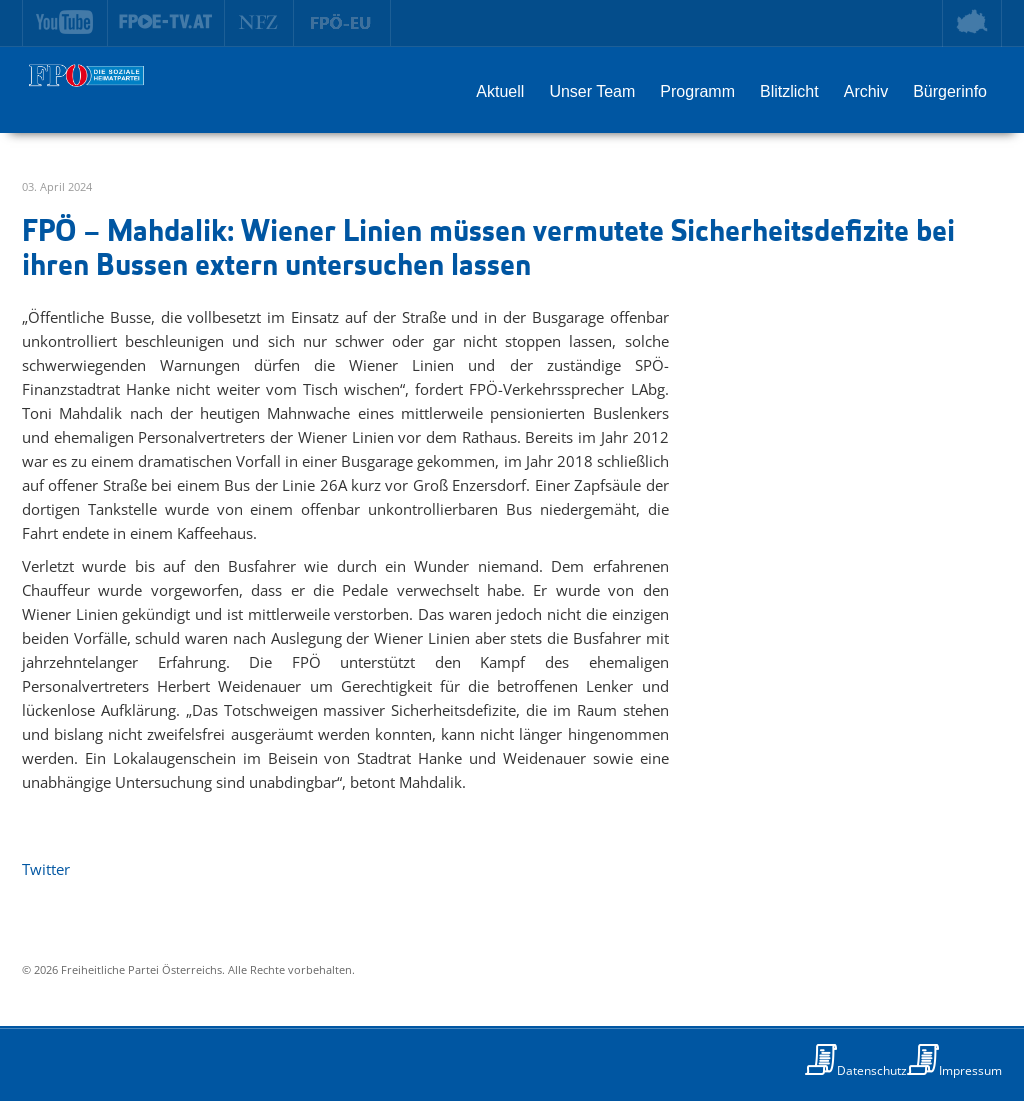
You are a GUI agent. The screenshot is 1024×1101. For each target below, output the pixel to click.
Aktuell (500, 91)
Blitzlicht (789, 91)
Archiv (866, 91)
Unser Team (592, 91)
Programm (697, 91)
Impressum (970, 1070)
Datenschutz (872, 1070)
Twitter (46, 869)
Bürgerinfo (950, 91)
